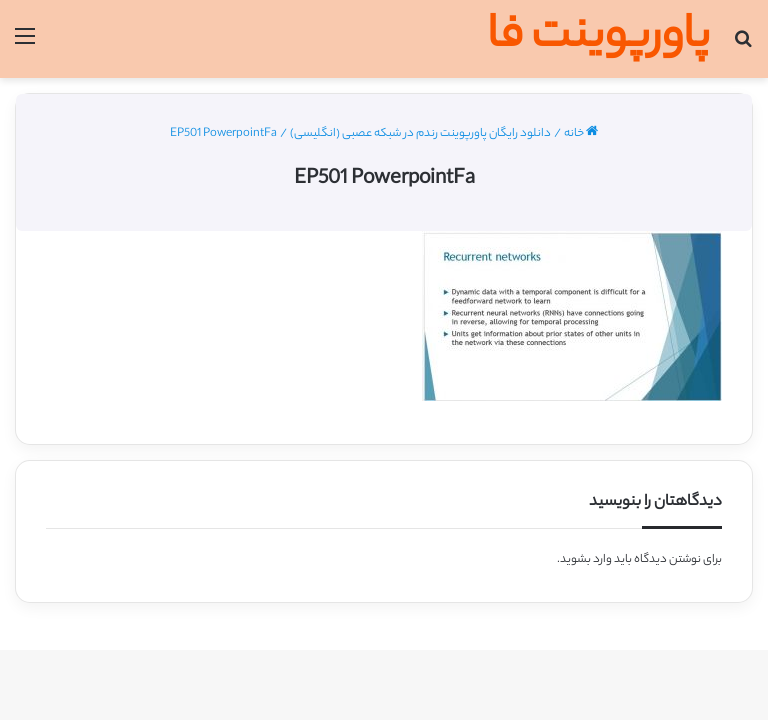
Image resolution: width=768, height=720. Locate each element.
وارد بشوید (586, 560)
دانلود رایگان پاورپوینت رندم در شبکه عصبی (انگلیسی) (420, 134)
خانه (581, 134)
